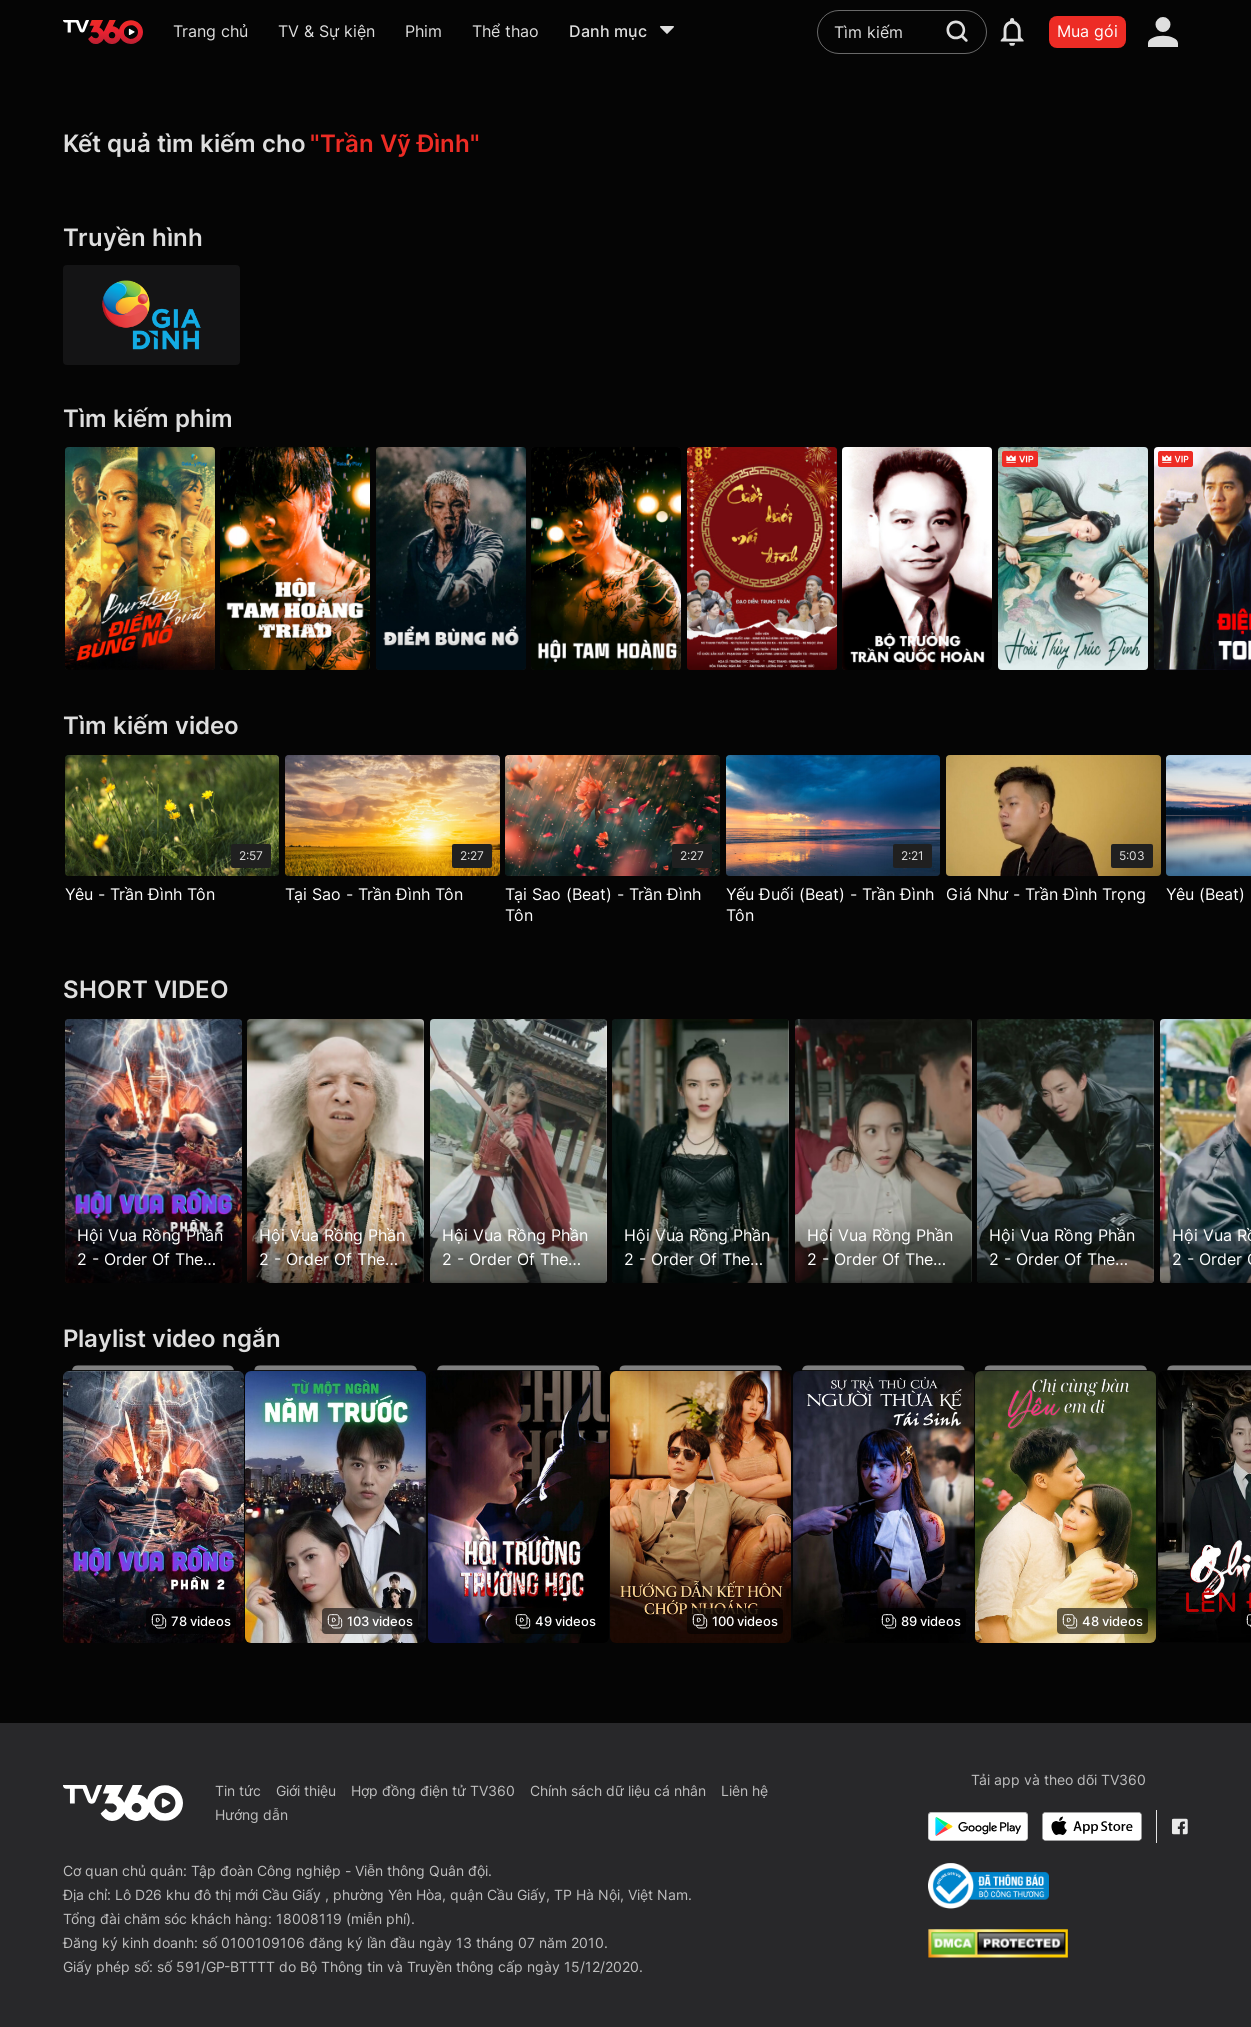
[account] (1163, 32)
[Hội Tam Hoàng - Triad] (626, 558)
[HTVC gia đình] (152, 315)
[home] (103, 32)
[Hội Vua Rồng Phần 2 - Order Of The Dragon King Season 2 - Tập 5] (720, 1150)
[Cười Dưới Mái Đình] (788, 558)
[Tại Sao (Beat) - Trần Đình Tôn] (625, 844)
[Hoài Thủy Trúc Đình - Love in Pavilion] (1112, 558)
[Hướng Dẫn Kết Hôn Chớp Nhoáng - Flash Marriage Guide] (720, 1504)
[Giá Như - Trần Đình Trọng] (1079, 834)
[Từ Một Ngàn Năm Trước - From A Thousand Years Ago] (342, 1504)
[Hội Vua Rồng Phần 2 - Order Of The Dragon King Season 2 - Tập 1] (153, 1150)
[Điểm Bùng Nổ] (140, 558)
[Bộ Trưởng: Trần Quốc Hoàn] (950, 558)
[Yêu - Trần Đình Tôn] (172, 834)
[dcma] (998, 1952)
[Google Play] (978, 1826)
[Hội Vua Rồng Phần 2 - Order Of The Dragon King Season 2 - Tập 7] (1098, 1150)
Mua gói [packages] (1087, 31)
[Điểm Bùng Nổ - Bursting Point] (464, 558)
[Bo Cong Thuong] (988, 1886)
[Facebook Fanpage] (1179, 1826)
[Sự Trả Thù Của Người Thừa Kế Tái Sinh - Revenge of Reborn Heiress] (909, 1504)
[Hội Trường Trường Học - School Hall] (531, 1504)
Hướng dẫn (251, 1814)
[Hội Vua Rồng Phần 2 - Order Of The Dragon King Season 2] (153, 1504)
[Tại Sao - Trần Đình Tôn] (398, 834)
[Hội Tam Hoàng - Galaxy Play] (302, 558)
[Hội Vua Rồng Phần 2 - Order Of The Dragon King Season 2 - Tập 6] (909, 1150)
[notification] (1012, 32)
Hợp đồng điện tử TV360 (433, 1790)
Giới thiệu (306, 1790)
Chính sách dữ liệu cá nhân (618, 1790)
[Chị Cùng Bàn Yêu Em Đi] (1098, 1504)
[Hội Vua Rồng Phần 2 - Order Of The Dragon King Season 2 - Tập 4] (531, 1150)
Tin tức (238, 1790)
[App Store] (1092, 1826)
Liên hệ (744, 1790)
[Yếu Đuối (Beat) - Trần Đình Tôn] (852, 844)
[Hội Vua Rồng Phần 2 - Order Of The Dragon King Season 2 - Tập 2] (342, 1150)
